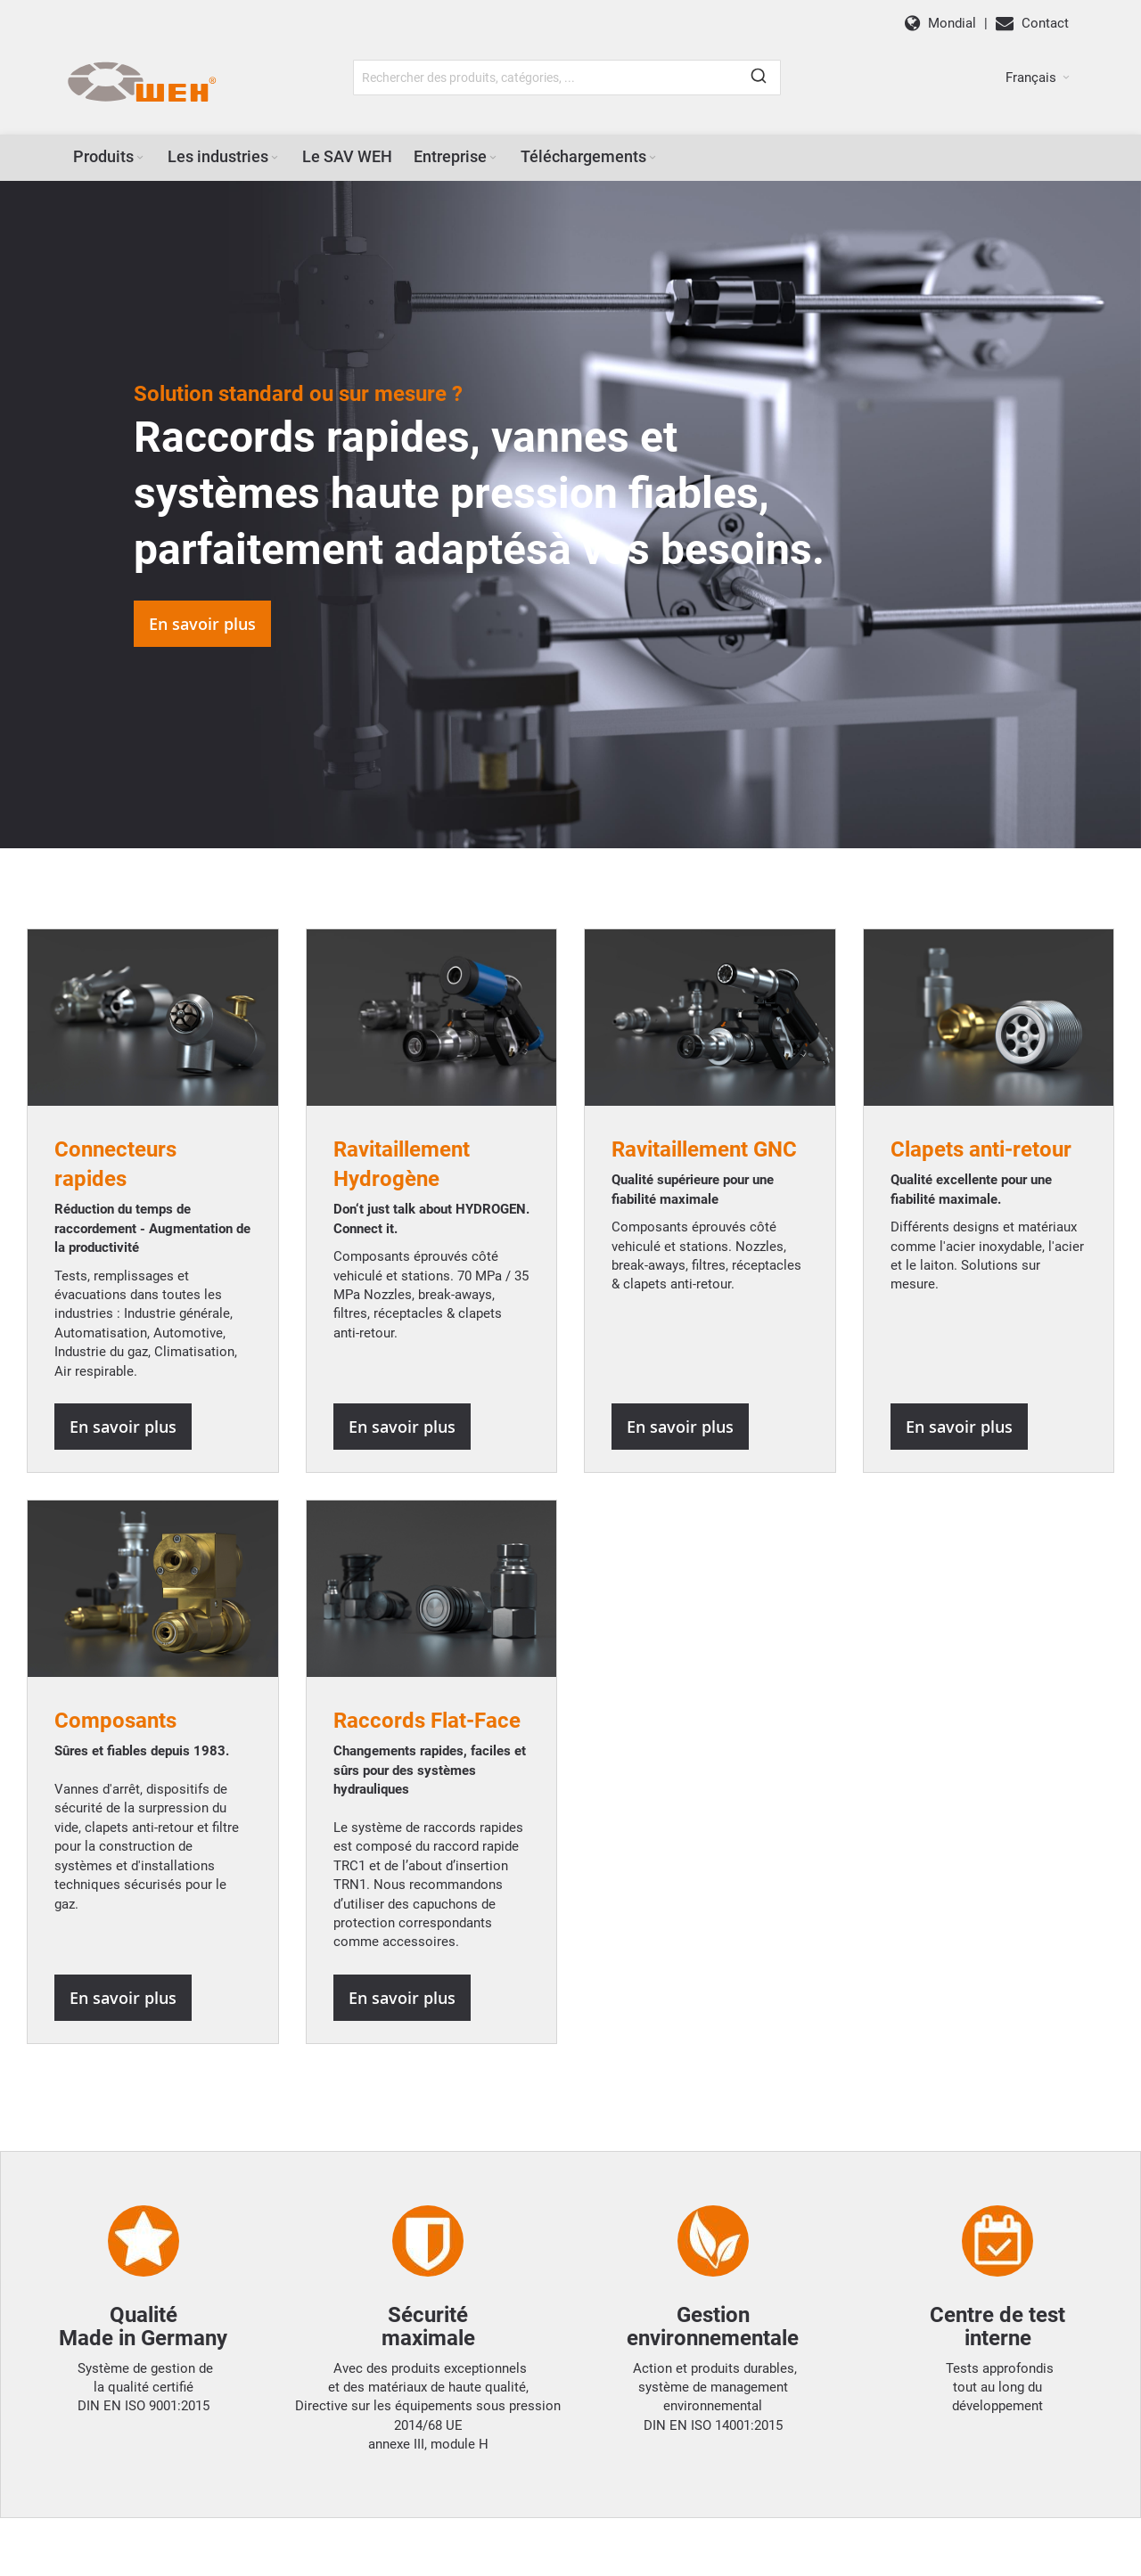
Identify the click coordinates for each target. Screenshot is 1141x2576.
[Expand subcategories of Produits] (140, 158)
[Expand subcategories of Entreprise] (493, 158)
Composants (115, 1720)
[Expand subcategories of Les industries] (274, 158)
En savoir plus (202, 623)
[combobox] (567, 77)
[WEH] (141, 83)
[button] (1038, 77)
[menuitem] (109, 157)
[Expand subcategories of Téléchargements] (652, 158)
